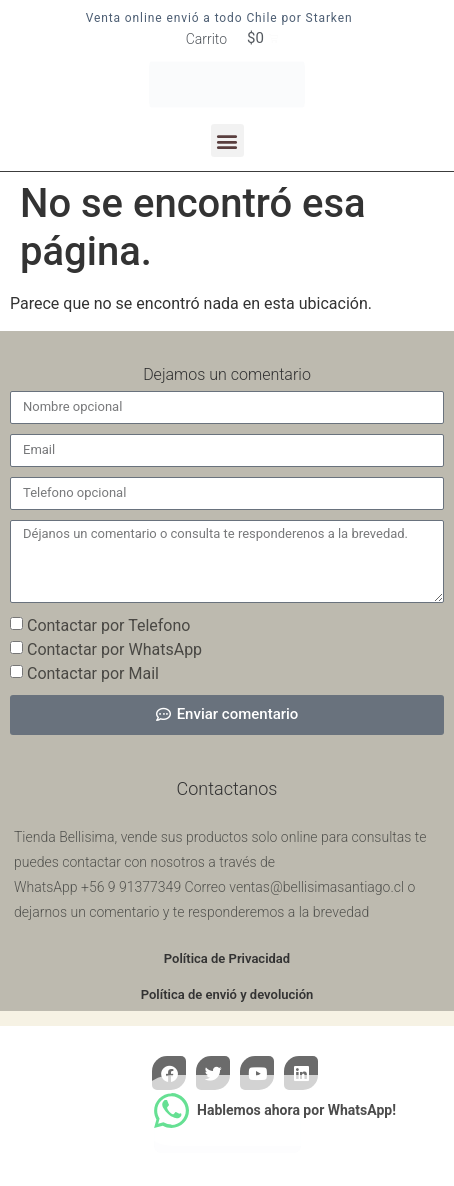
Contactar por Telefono (108, 624)
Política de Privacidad (227, 958)
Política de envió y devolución (227, 994)
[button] (227, 140)
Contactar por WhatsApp (114, 648)
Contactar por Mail (93, 672)
